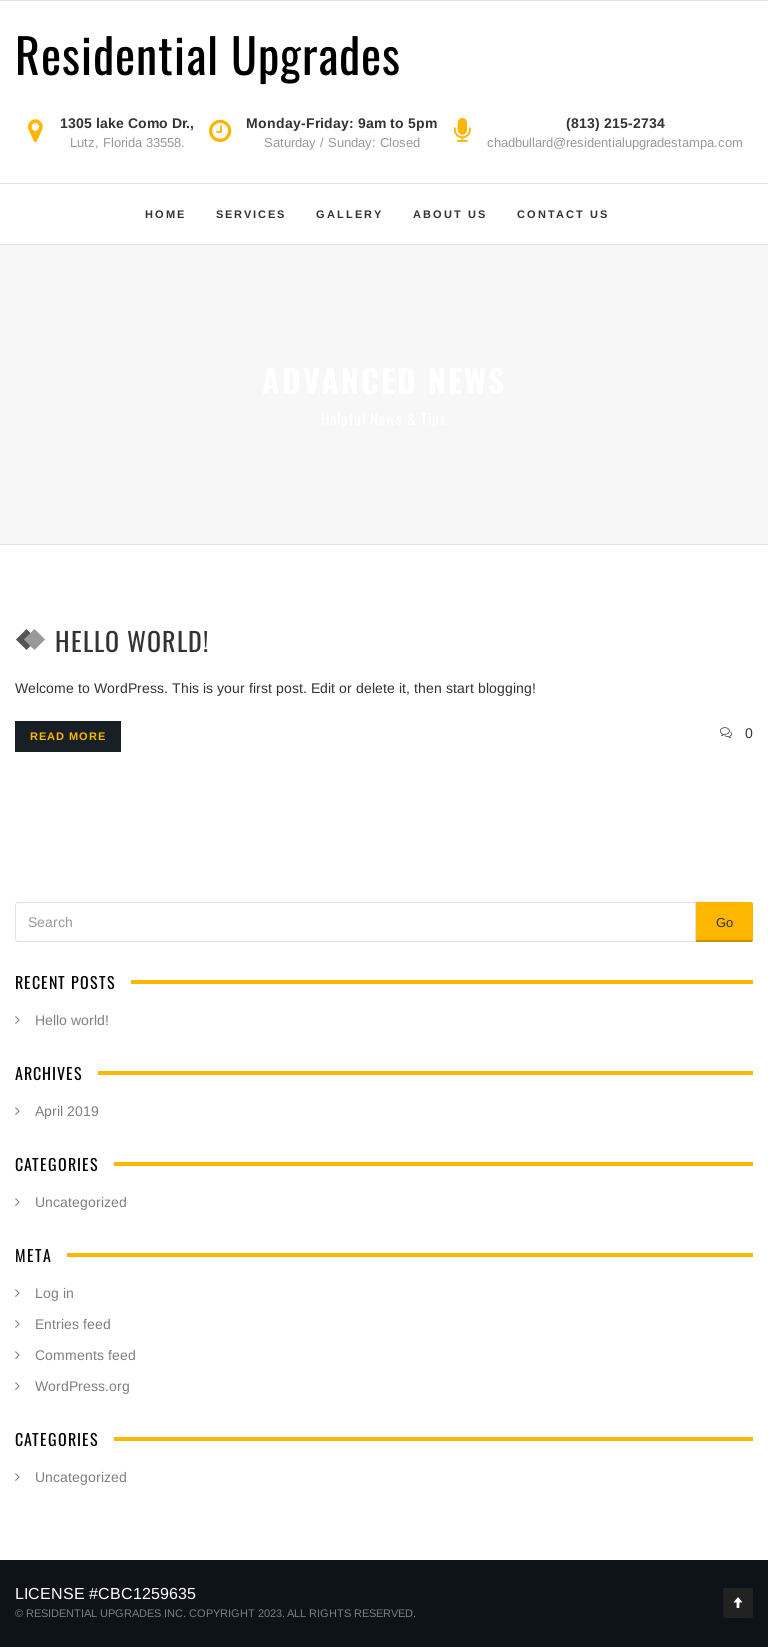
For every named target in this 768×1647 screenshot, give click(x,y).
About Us (450, 214)
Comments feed (85, 1355)
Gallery (349, 214)
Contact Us (563, 214)
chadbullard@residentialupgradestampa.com (615, 142)
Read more (68, 736)
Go (724, 922)
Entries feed (73, 1324)
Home (165, 214)
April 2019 (67, 1111)
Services (251, 214)
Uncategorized (81, 1202)
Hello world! (132, 640)
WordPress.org (82, 1386)
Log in (54, 1293)
